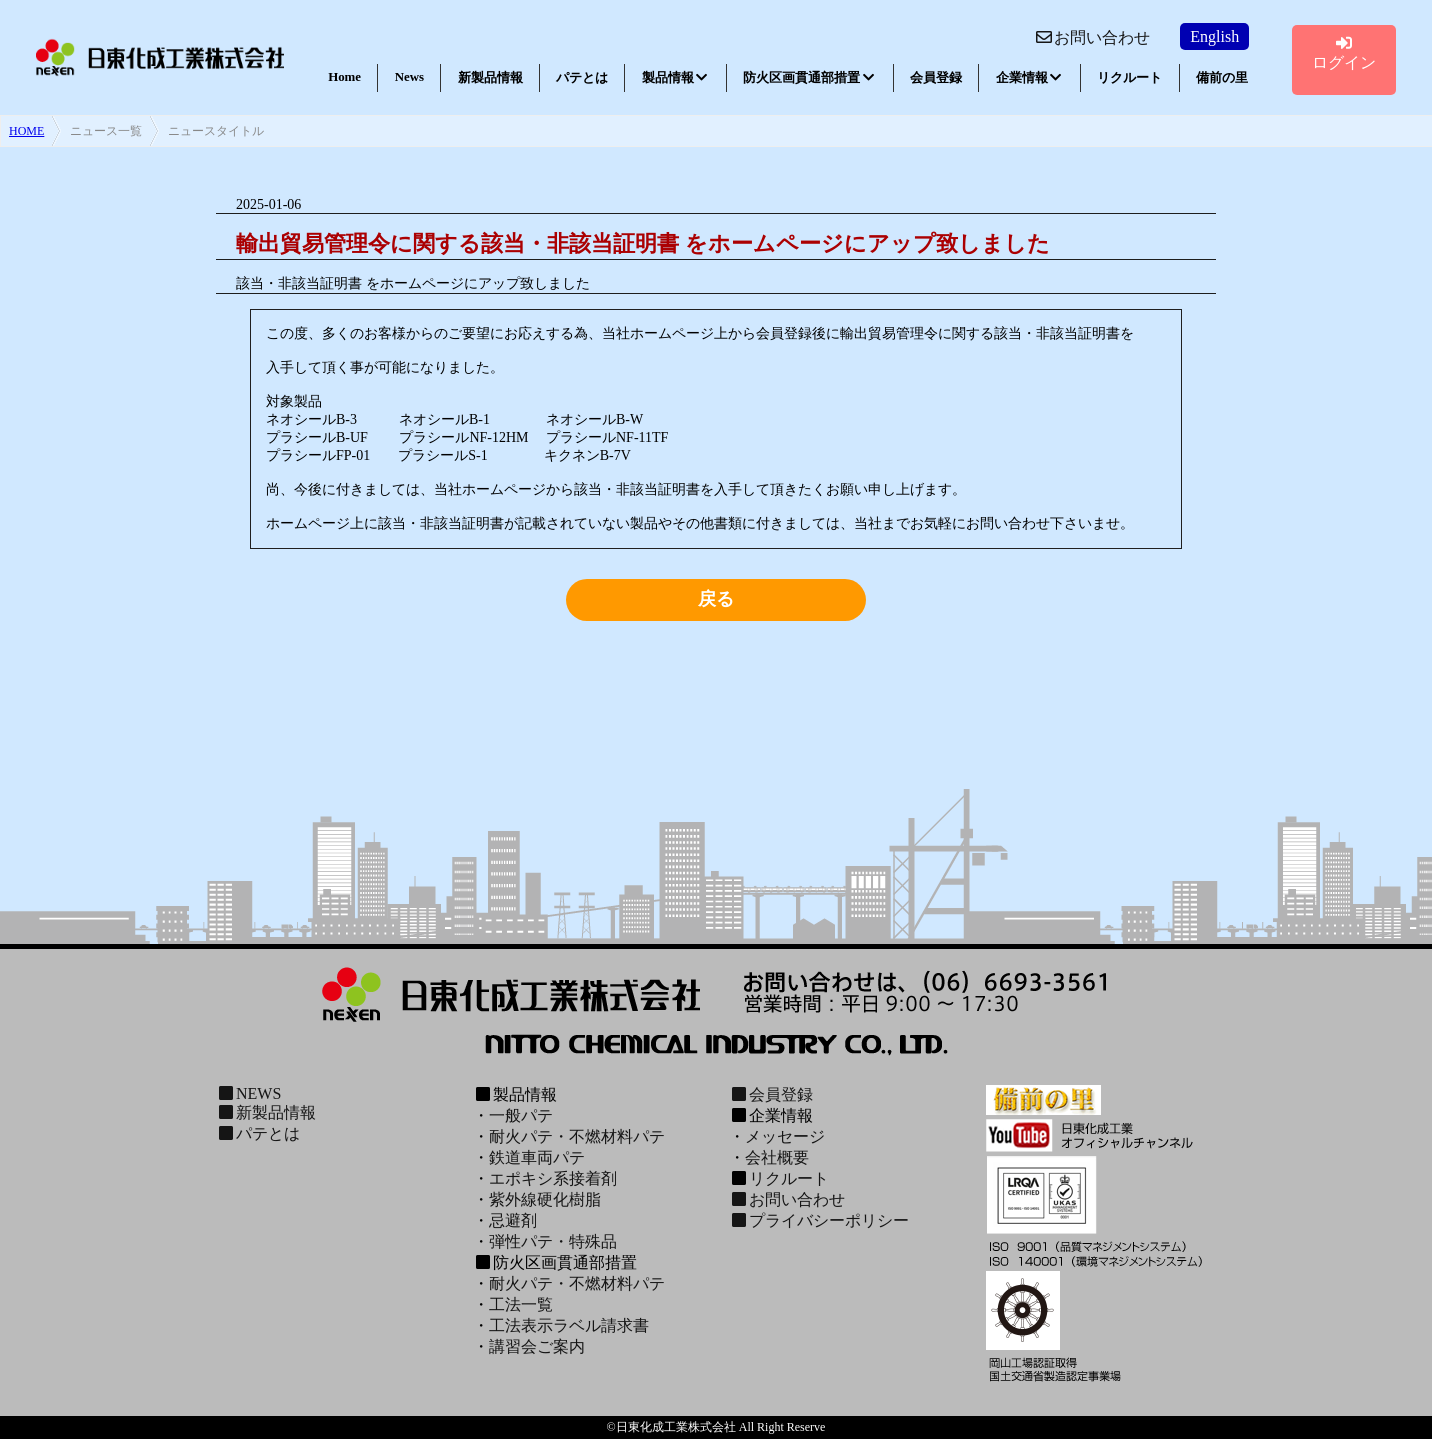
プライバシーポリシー (819, 1220)
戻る (716, 599)
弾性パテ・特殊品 (553, 1241)
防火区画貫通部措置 (809, 78)
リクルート (1129, 78)
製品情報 (676, 78)
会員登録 (936, 78)
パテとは (582, 78)
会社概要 (777, 1157)
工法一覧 (521, 1304)
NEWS (248, 1093)
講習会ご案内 (537, 1346)
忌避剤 (513, 1220)
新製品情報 (490, 78)
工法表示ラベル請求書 (569, 1325)
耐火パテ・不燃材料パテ (577, 1136)
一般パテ (521, 1115)
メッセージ (785, 1136)
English (1214, 36)
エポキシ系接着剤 (553, 1178)
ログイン (1344, 53)
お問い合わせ (1092, 37)
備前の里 (1222, 78)
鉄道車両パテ (537, 1157)
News (409, 77)
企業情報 (1030, 78)
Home (344, 77)
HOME (26, 131)
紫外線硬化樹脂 (545, 1199)
